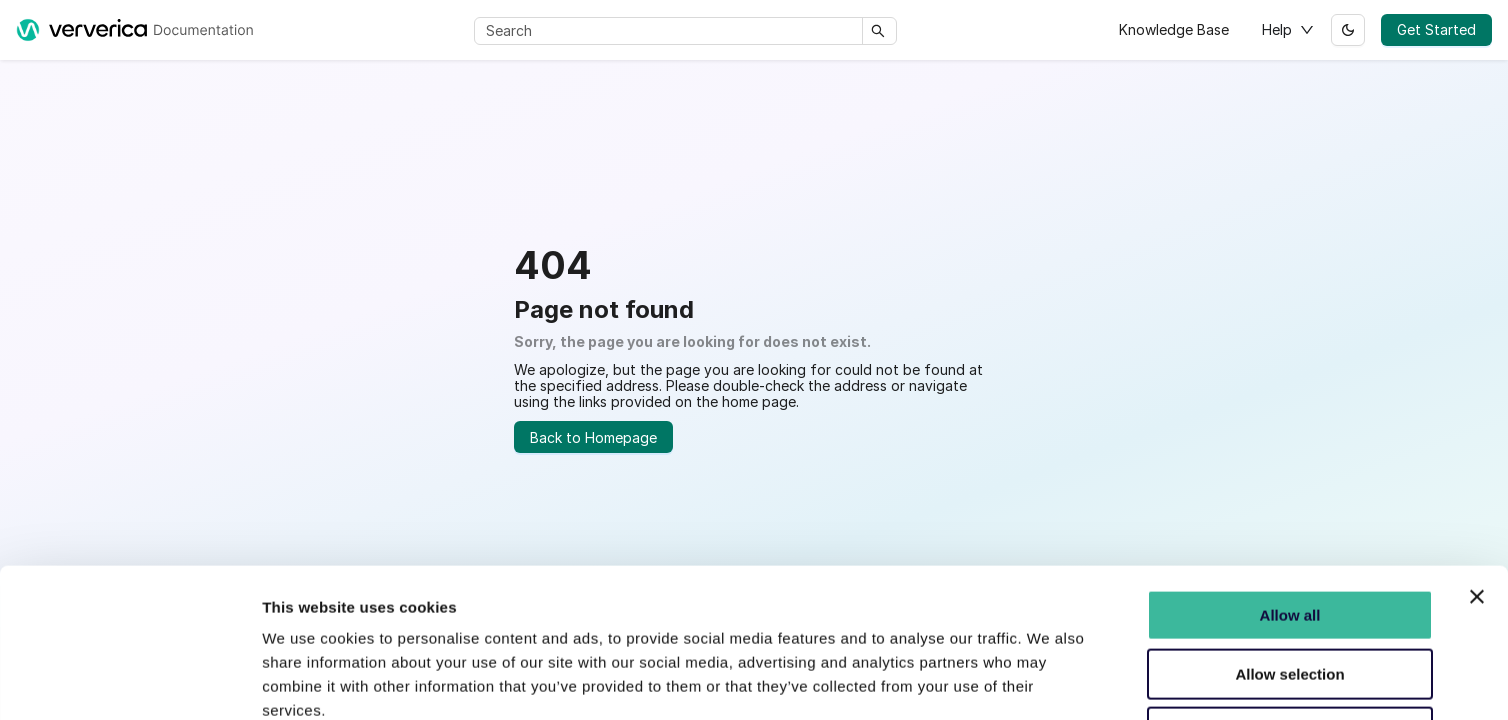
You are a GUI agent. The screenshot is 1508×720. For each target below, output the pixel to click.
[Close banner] (1477, 457)
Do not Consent (1290, 592)
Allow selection (1289, 534)
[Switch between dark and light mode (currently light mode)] (1348, 30)
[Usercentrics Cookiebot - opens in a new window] (129, 681)
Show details (1049, 680)
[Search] (672, 31)
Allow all (1290, 475)
